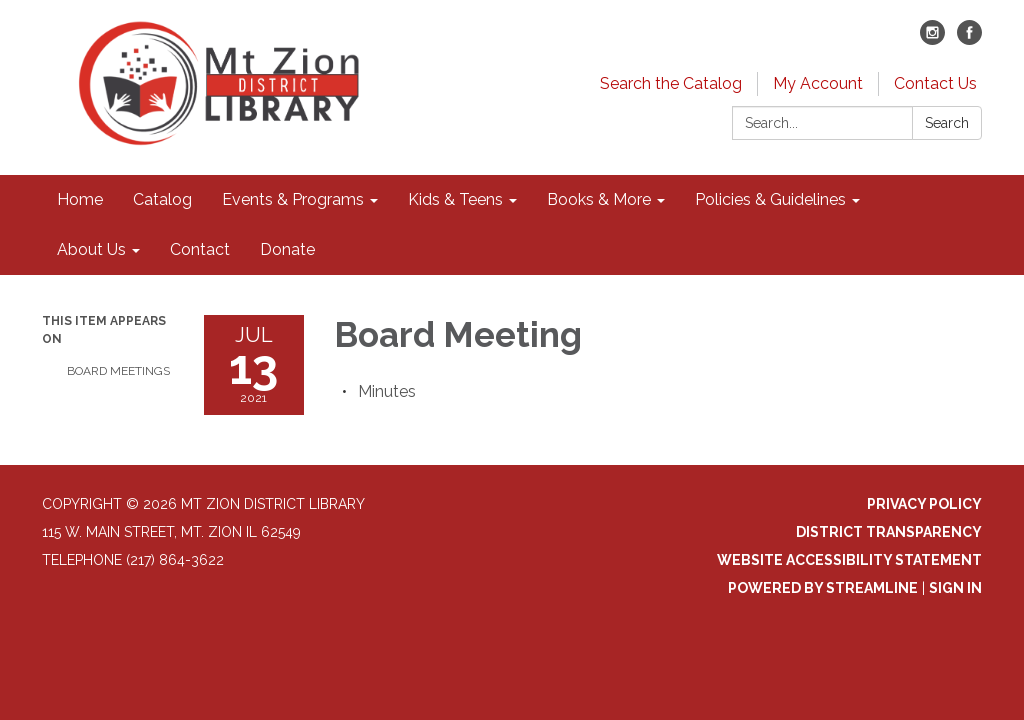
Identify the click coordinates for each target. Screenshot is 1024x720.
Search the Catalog (671, 83)
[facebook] (969, 39)
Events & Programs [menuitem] (293, 199)
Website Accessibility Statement (849, 560)
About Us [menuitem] (91, 249)
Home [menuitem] (80, 199)
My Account (818, 83)
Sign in (955, 588)
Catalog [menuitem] (162, 199)
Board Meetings (118, 371)
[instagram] (932, 39)
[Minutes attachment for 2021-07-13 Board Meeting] (387, 391)
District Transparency (889, 532)
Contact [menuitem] (200, 249)
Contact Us (935, 83)
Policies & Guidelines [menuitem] (770, 199)
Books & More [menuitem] (599, 199)
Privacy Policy (924, 504)
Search (947, 123)
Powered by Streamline (823, 588)
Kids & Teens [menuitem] (455, 199)
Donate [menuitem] (287, 249)
